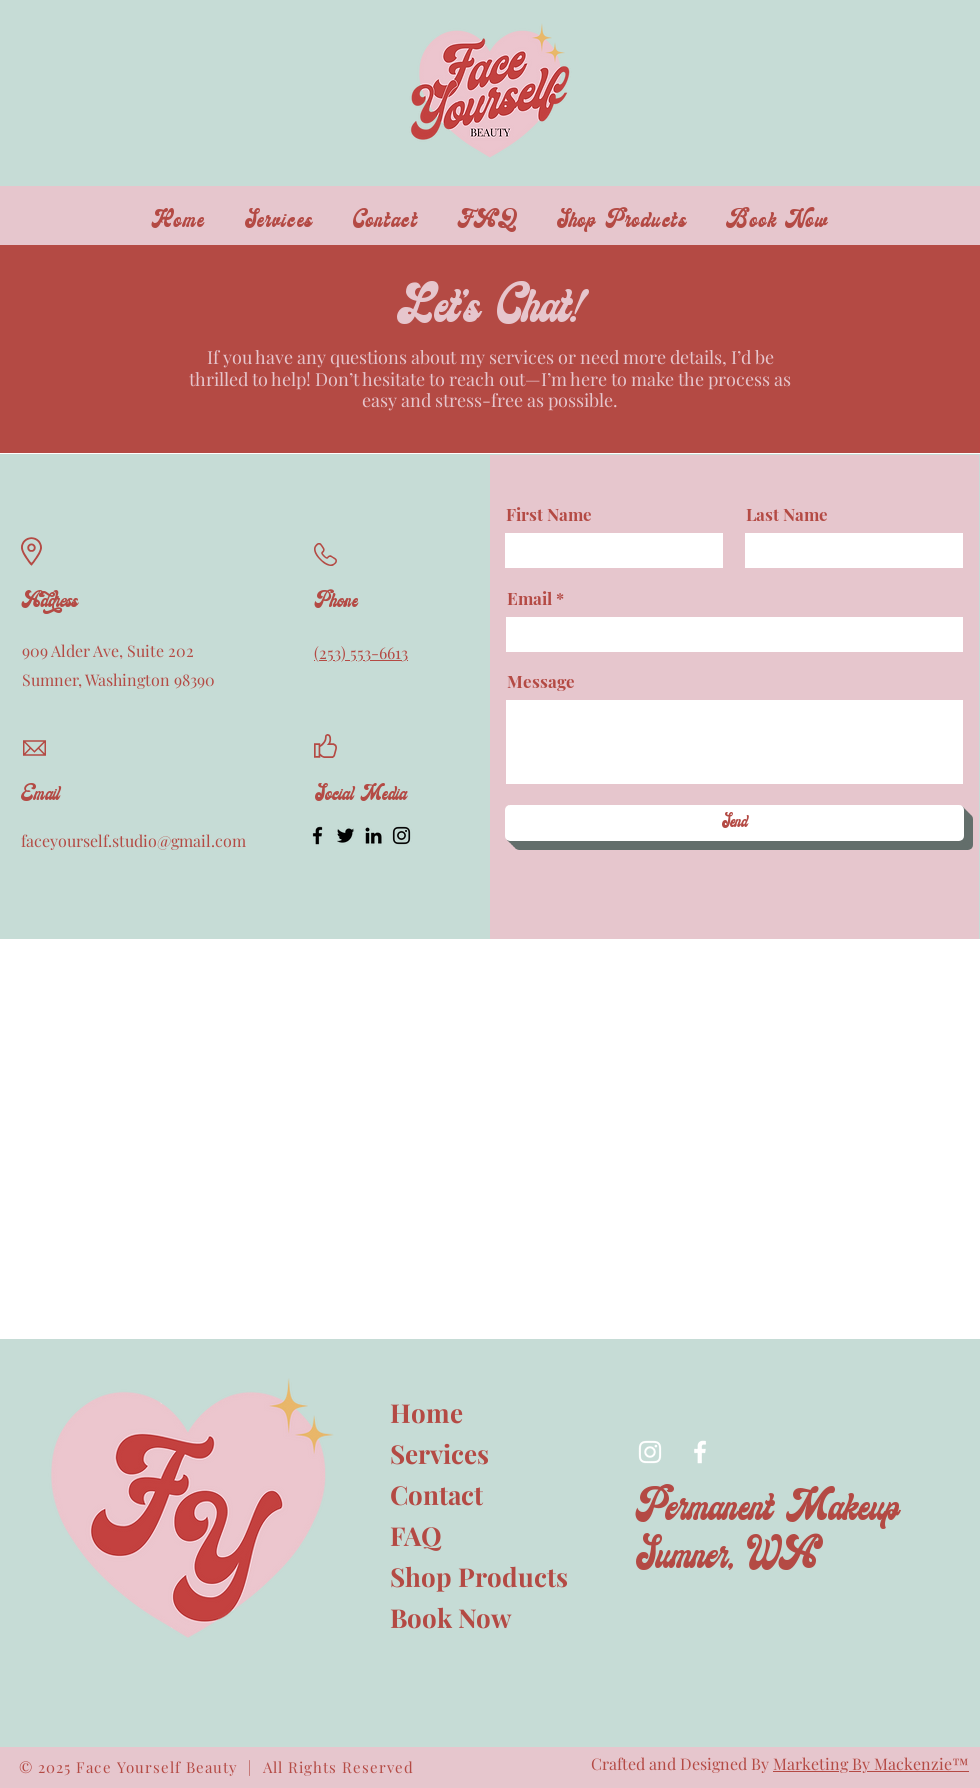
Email (529, 598)
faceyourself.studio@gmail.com (133, 840)
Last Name (787, 514)
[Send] (734, 823)
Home (426, 1412)
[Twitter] (345, 835)
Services (439, 1453)
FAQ (416, 1535)
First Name (549, 514)
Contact (436, 1494)
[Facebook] (317, 835)
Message (541, 681)
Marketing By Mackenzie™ (871, 1763)
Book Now (450, 1617)
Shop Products (460, 1576)
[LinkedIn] (373, 835)
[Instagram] (401, 835)
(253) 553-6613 (361, 652)
